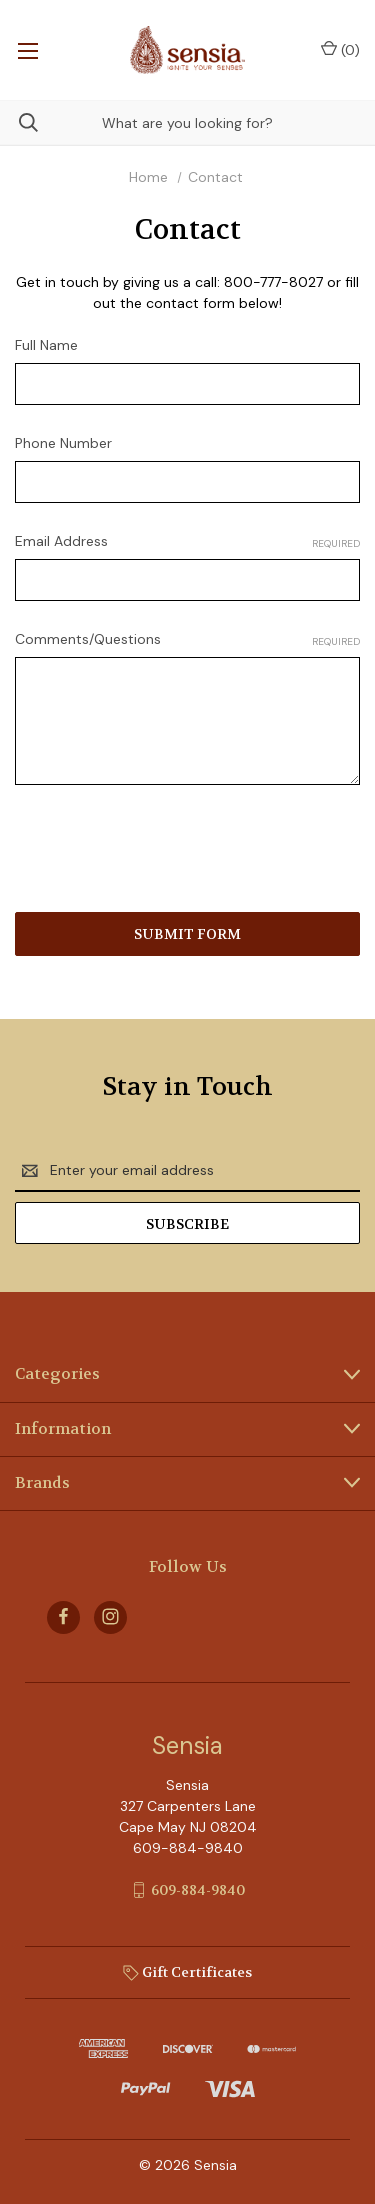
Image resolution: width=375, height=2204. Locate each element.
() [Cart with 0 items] (340, 49)
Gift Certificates (187, 1972)
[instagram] (110, 1616)
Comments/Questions (187, 639)
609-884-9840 (198, 1890)
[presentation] (167, 852)
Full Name (46, 345)
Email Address (187, 541)
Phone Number (63, 443)
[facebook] (63, 1616)
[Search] (19, 122)
